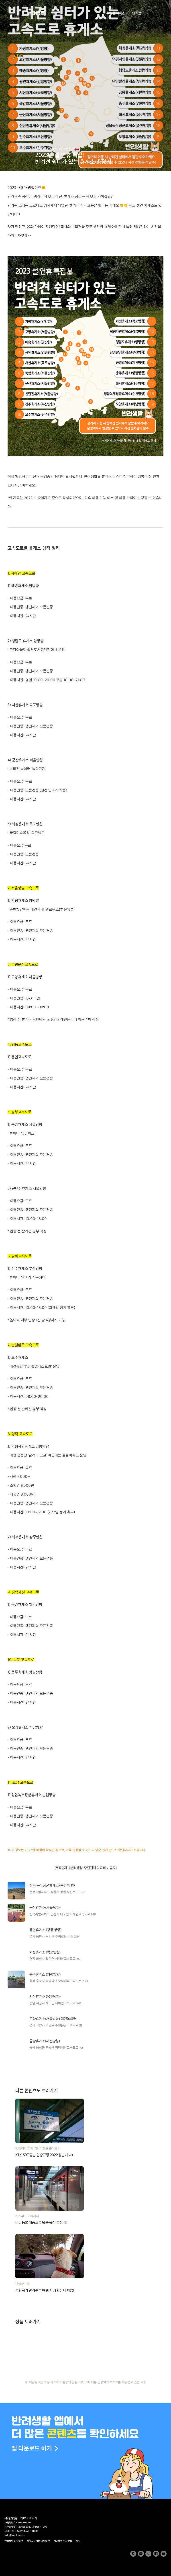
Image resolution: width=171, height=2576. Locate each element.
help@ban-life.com (14, 2535)
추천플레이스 (115, 13)
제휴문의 (138, 13)
